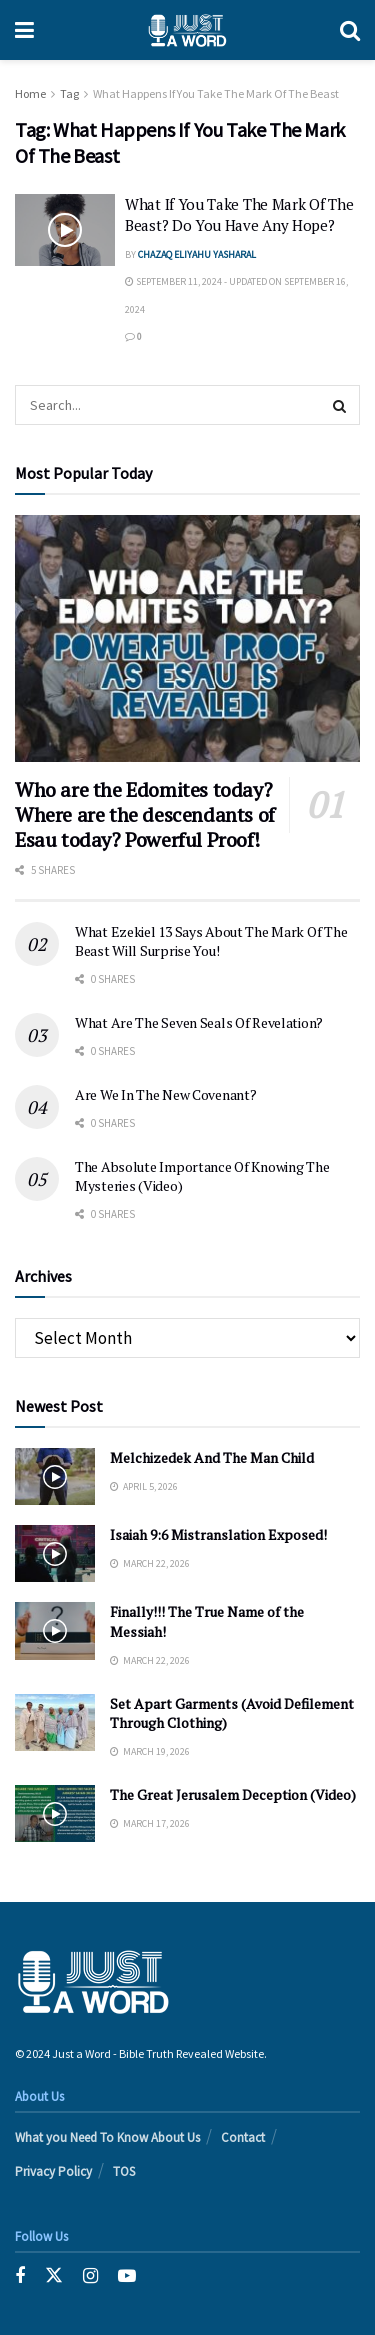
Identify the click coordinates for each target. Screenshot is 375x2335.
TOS (124, 2171)
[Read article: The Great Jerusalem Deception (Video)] (55, 1813)
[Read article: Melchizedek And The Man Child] (55, 1476)
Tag (69, 93)
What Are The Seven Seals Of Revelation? (199, 1022)
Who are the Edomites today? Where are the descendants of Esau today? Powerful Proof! (145, 814)
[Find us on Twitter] (54, 2276)
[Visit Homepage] (186, 30)
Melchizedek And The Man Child (212, 1457)
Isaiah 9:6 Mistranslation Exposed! (218, 1534)
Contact (243, 2137)
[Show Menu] (24, 30)
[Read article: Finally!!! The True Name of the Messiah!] (55, 1630)
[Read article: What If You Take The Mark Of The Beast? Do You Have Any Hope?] (65, 230)
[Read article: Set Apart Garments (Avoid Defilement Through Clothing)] (55, 1722)
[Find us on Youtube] (127, 2276)
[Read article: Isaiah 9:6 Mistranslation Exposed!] (55, 1553)
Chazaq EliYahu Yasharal (197, 254)
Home (30, 93)
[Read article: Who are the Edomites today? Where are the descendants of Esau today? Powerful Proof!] (187, 638)
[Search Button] (350, 30)
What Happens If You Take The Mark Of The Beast (216, 93)
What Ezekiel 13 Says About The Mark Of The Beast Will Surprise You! (211, 941)
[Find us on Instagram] (90, 2276)
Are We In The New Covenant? (165, 1094)
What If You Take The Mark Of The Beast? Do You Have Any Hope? (239, 214)
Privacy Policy (53, 2171)
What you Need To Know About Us (107, 2137)
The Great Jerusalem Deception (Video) (233, 1794)
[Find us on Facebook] (20, 2276)
